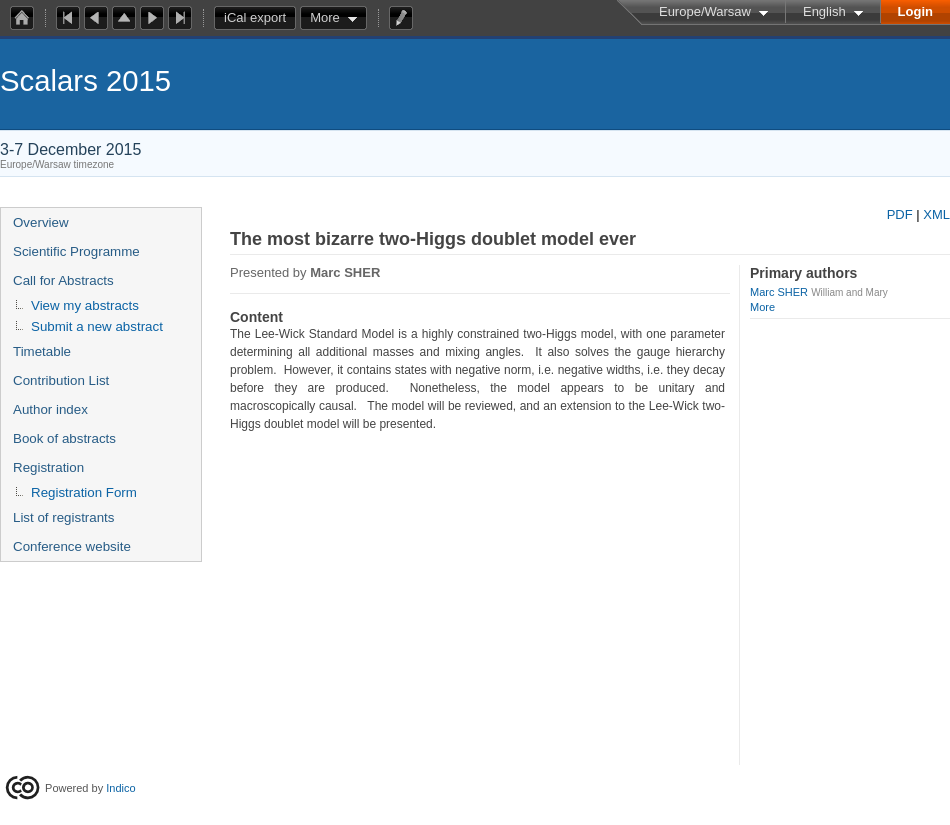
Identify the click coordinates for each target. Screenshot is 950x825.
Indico (120, 788)
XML (936, 214)
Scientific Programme (76, 251)
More (325, 17)
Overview (41, 222)
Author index (50, 409)
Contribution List (61, 380)
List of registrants (63, 517)
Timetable (42, 351)
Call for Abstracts (63, 280)
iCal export (260, 18)
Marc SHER (779, 292)
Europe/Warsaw (705, 11)
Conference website (72, 546)
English (824, 11)
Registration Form (84, 492)
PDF (900, 214)
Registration (48, 467)
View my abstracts (85, 305)
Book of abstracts (64, 438)
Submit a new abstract (97, 326)
